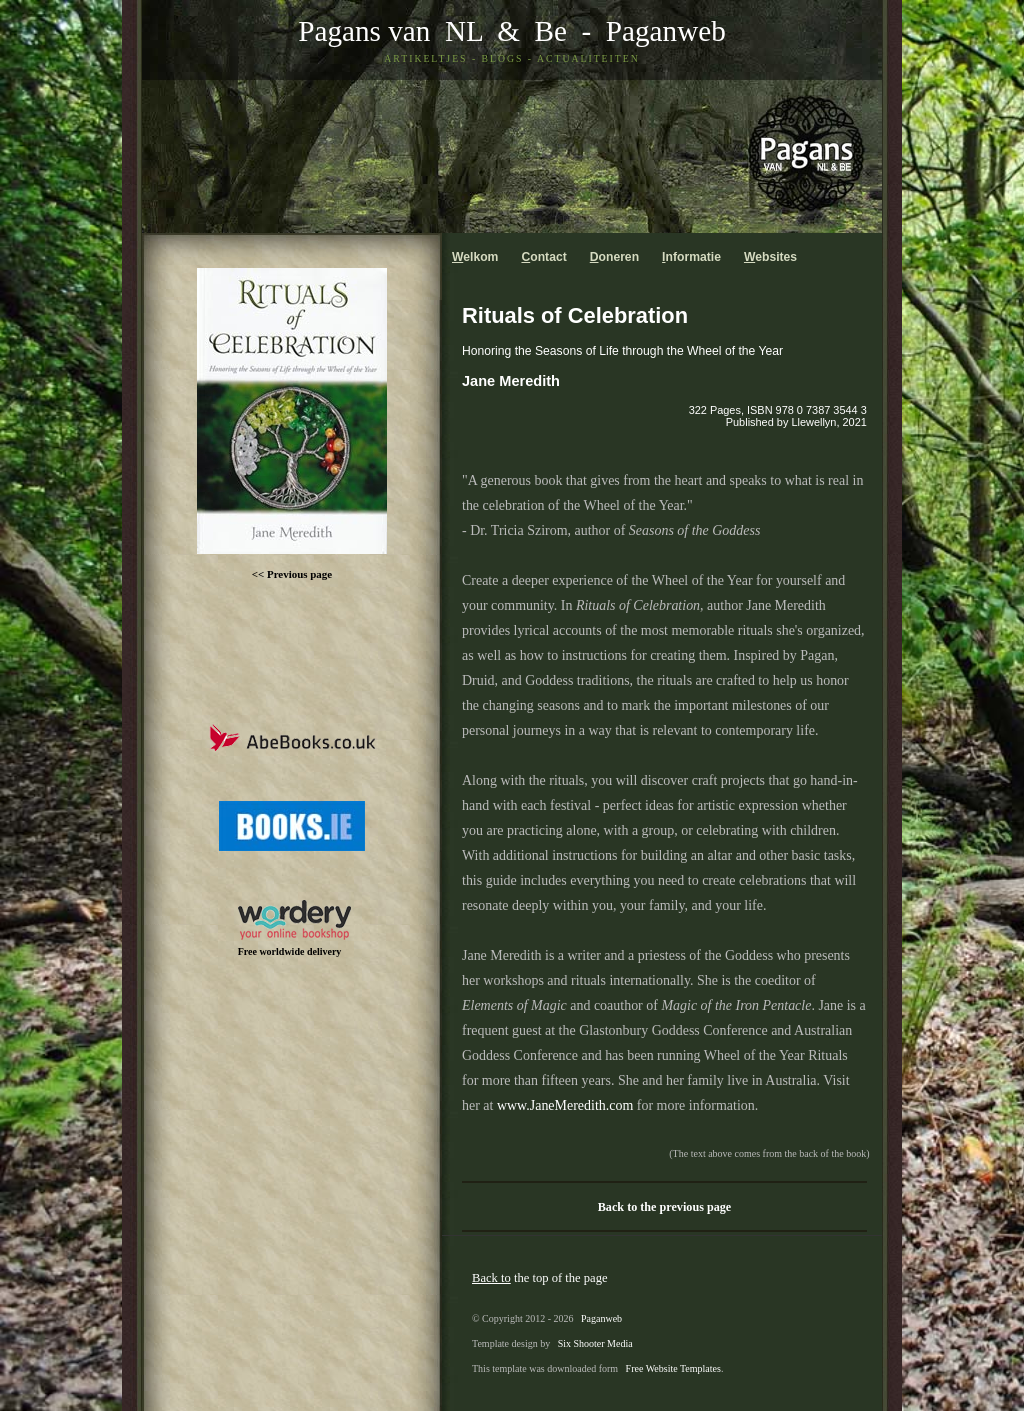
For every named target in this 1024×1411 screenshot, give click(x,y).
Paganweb (666, 31)
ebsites (770, 257)
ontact (543, 257)
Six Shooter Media (595, 1343)
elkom (475, 257)
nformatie (691, 257)
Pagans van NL (390, 31)
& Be (525, 31)
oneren (614, 257)
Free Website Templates (673, 1368)
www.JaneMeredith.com (565, 1105)
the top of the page (540, 1278)
